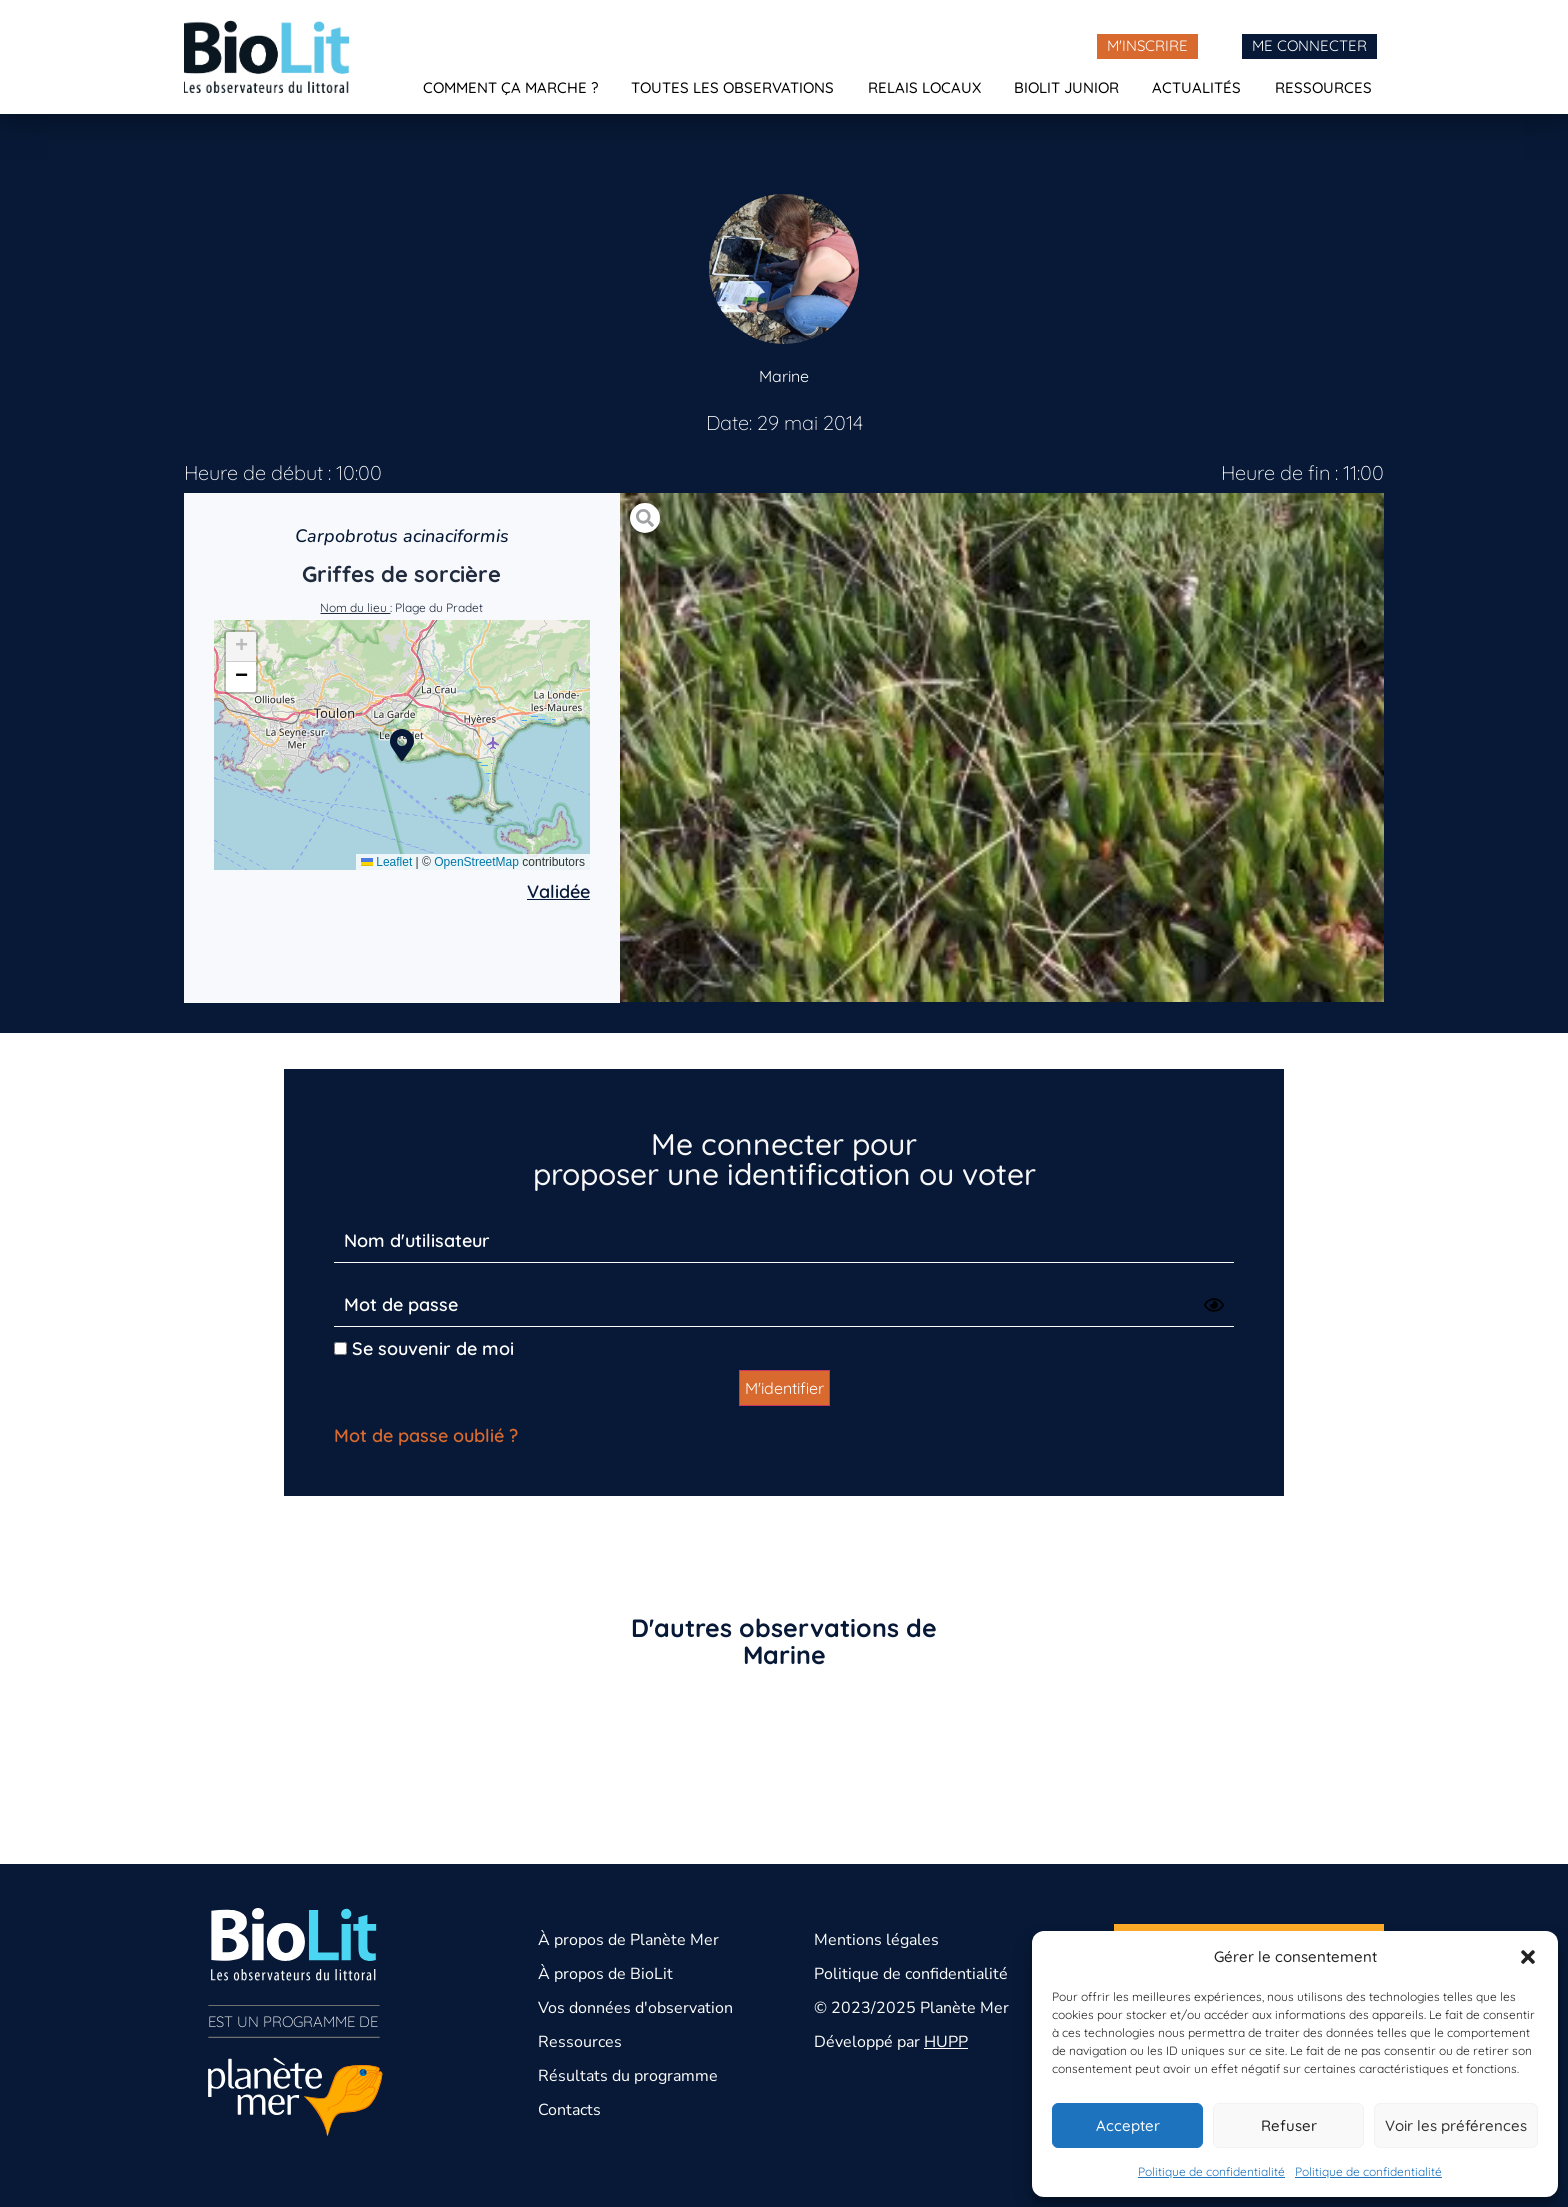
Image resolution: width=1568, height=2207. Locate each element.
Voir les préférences (1456, 2125)
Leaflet (386, 862)
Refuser (1289, 2125)
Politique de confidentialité (1211, 2171)
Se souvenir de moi (424, 1348)
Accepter (1128, 2125)
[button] (1528, 1957)
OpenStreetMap (476, 862)
